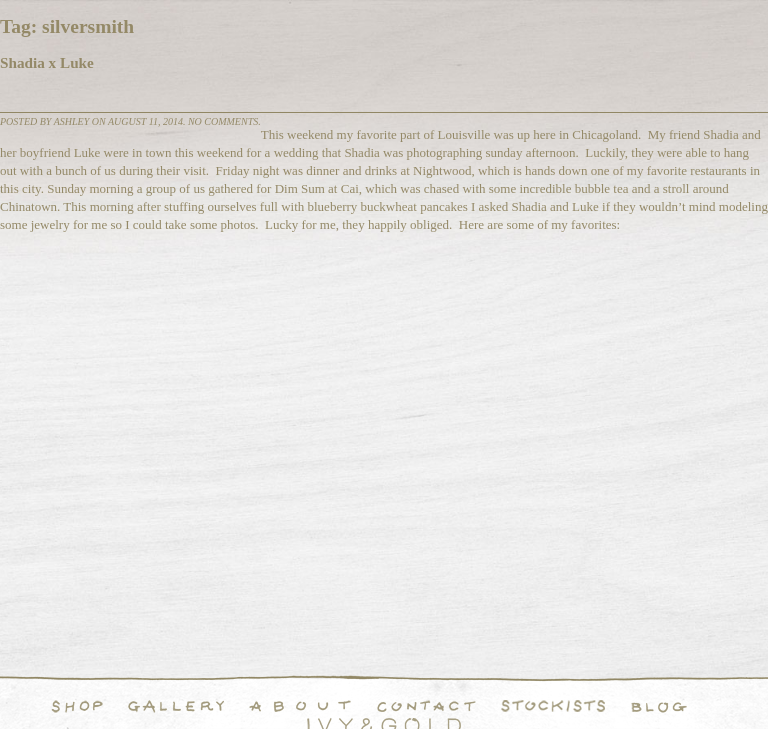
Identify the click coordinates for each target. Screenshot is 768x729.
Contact (426, 706)
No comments (223, 121)
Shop (77, 706)
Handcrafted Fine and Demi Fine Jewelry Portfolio (176, 706)
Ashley (72, 121)
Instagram (714, 706)
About (300, 706)
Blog (659, 706)
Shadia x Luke (47, 62)
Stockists (553, 706)
